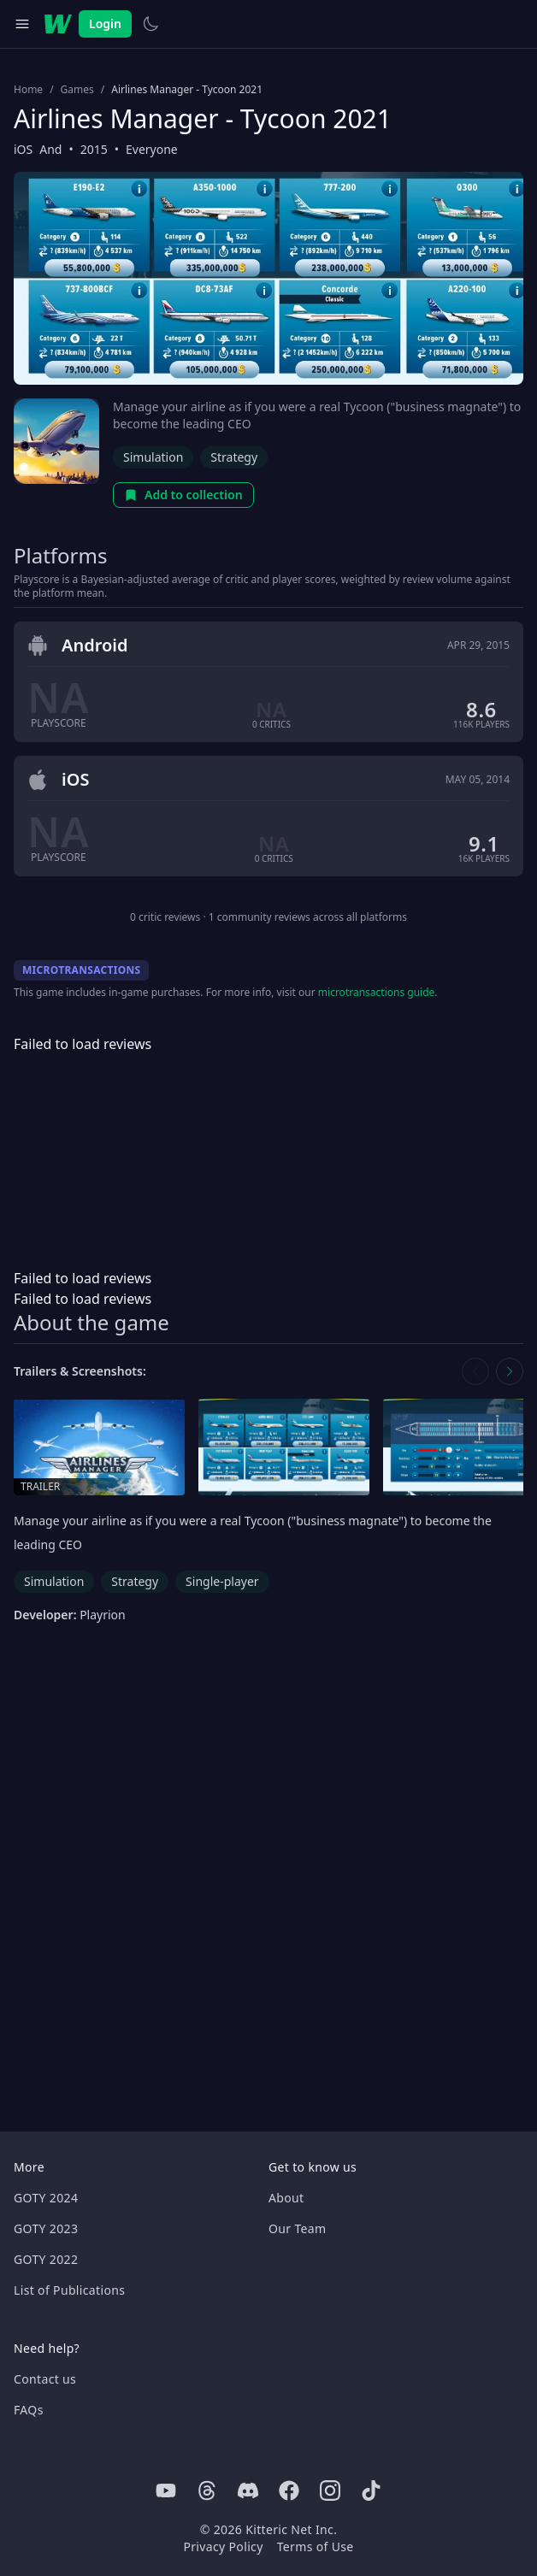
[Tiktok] (371, 2490)
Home (28, 90)
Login (105, 23)
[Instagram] (330, 2490)
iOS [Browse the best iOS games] (23, 149)
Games (77, 90)
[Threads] (207, 2490)
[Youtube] (166, 2490)
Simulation (153, 457)
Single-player (222, 1581)
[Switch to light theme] (150, 23)
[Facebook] (289, 2490)
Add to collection (183, 494)
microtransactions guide (376, 992)
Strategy (233, 457)
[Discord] (248, 2490)
